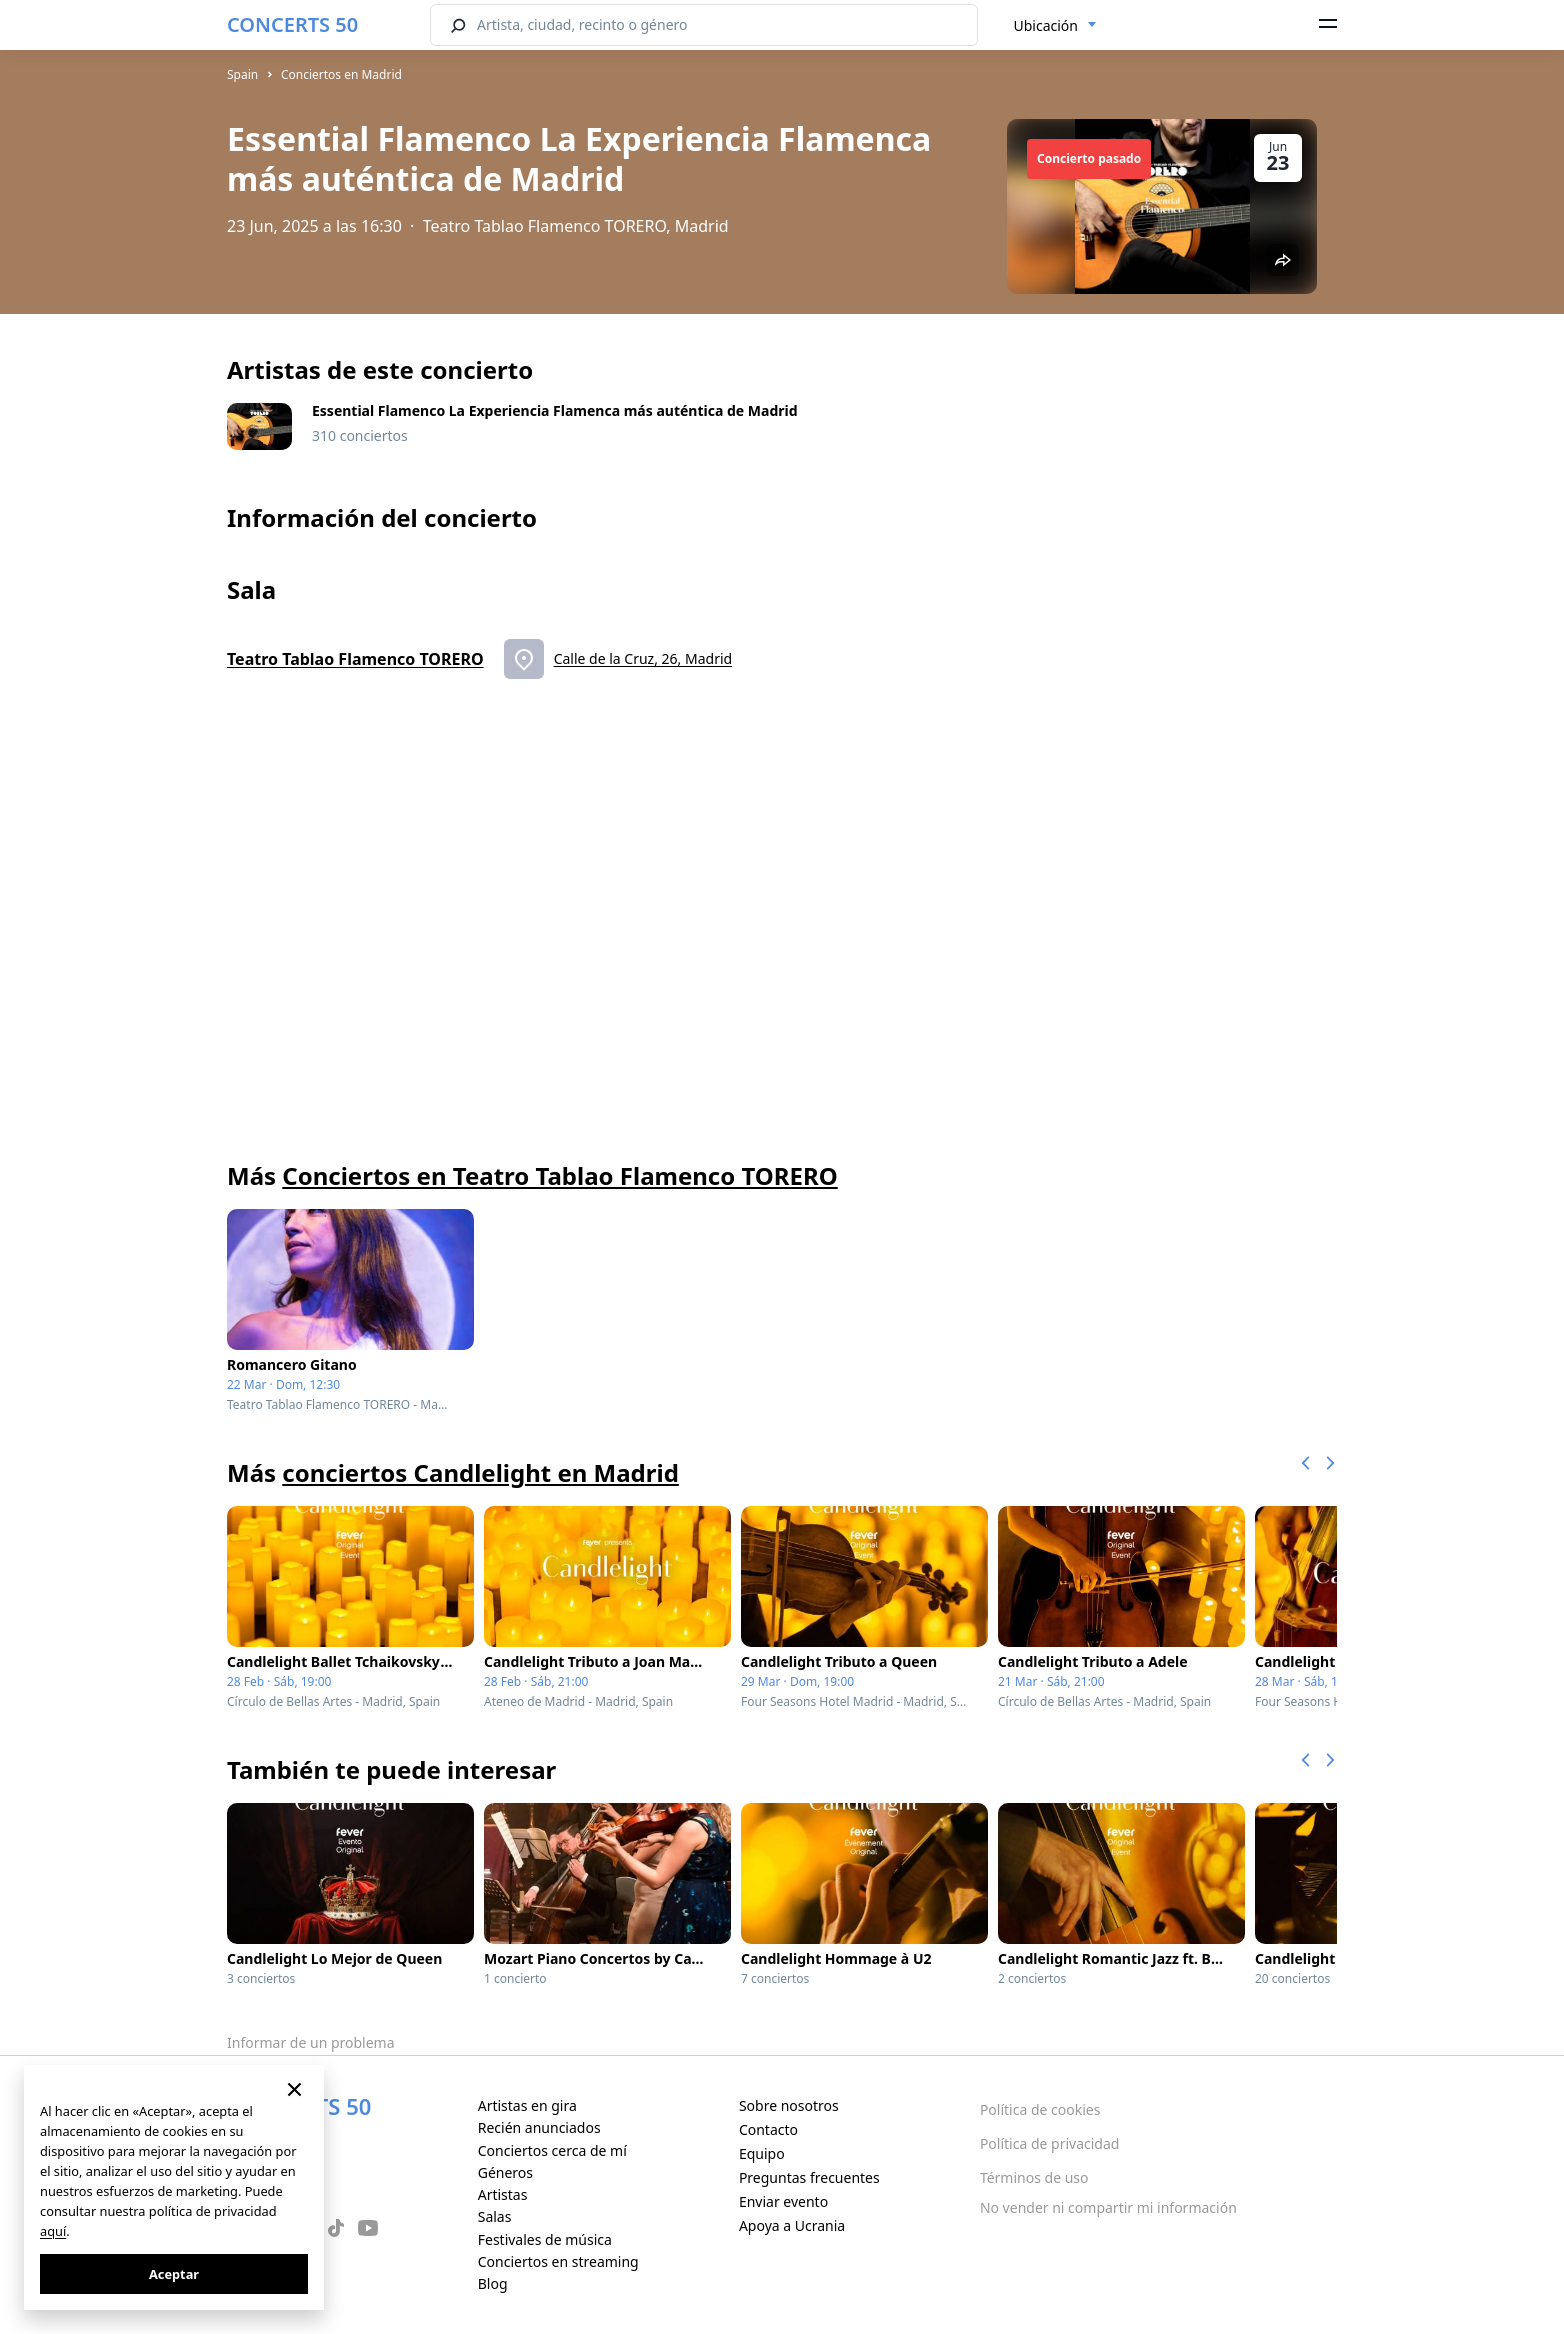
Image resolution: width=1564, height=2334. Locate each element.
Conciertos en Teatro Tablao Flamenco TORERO (559, 1175)
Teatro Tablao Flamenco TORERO (355, 659)
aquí (53, 2231)
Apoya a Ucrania (792, 2225)
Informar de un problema (311, 2042)
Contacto (768, 2129)
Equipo (762, 2153)
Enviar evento (783, 2201)
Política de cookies (1040, 2109)
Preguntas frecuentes (809, 2177)
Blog (493, 2283)
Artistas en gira (527, 2105)
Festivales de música (545, 2239)
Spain (242, 74)
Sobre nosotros (789, 2105)
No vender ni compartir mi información (1108, 2207)
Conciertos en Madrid (341, 74)
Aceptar (174, 2274)
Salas (495, 2216)
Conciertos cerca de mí (552, 2150)
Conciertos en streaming (558, 2261)
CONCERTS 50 (292, 24)
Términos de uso (1034, 2177)
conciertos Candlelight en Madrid (480, 1472)
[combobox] (1055, 26)
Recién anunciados (539, 2127)
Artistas (503, 2194)
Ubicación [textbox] (1046, 25)
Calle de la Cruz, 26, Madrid (643, 658)
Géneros (505, 2172)
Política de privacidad (1050, 2143)
